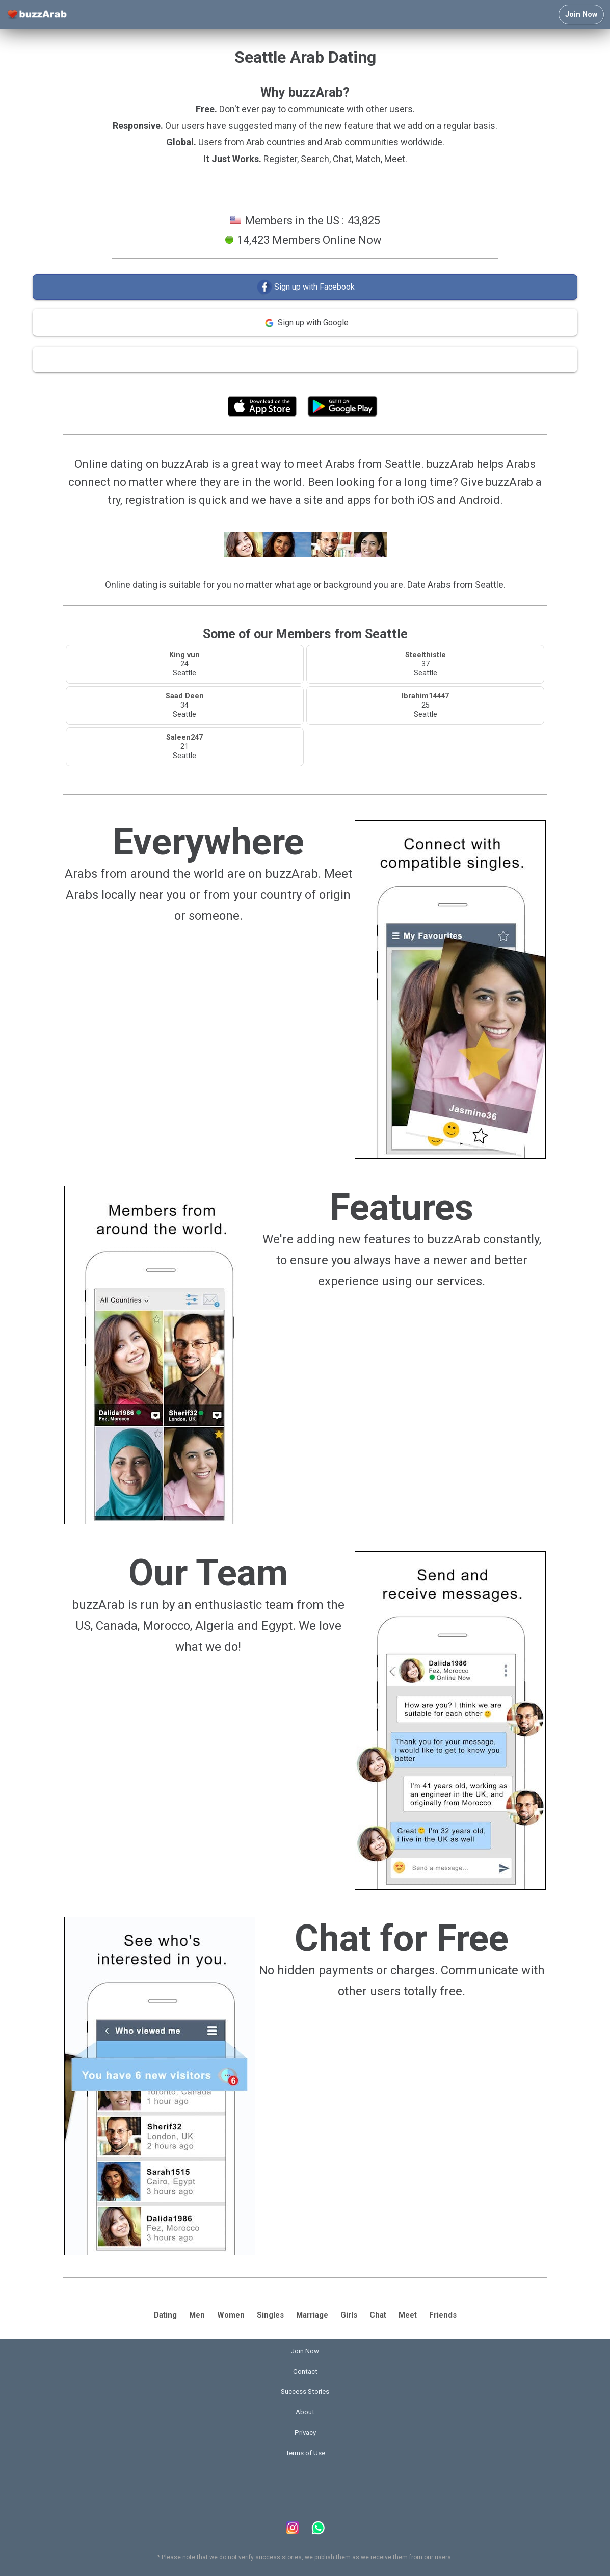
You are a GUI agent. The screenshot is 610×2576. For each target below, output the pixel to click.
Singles (270, 2315)
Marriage (312, 2315)
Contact (305, 2371)
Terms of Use (332, 383)
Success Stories (305, 2392)
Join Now (581, 14)
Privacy (305, 2432)
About (305, 2412)
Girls (348, 2315)
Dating (165, 2315)
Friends (443, 2315)
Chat (377, 2315)
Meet (408, 2315)
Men (197, 2315)
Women (231, 2315)
